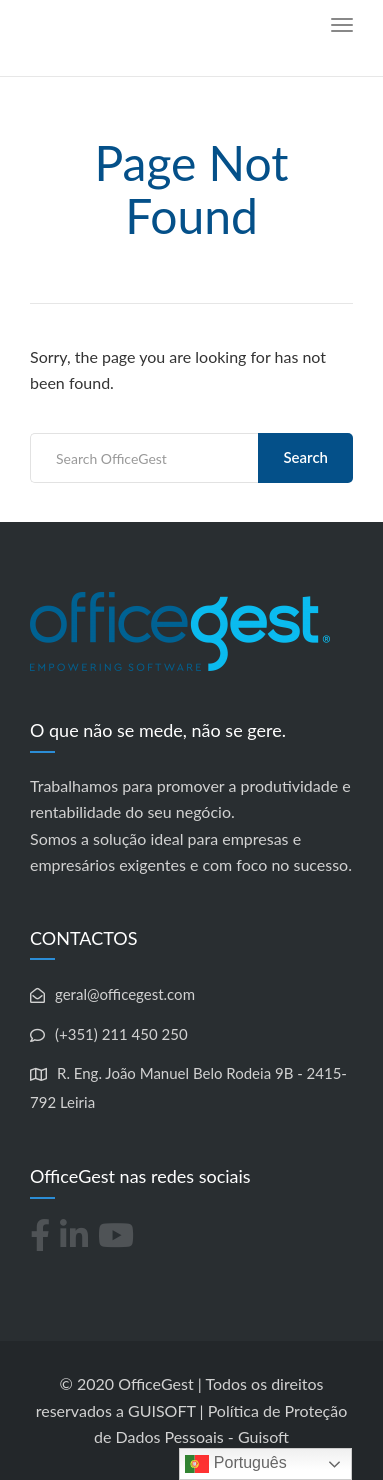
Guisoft (263, 1436)
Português (235, 1464)
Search (305, 457)
